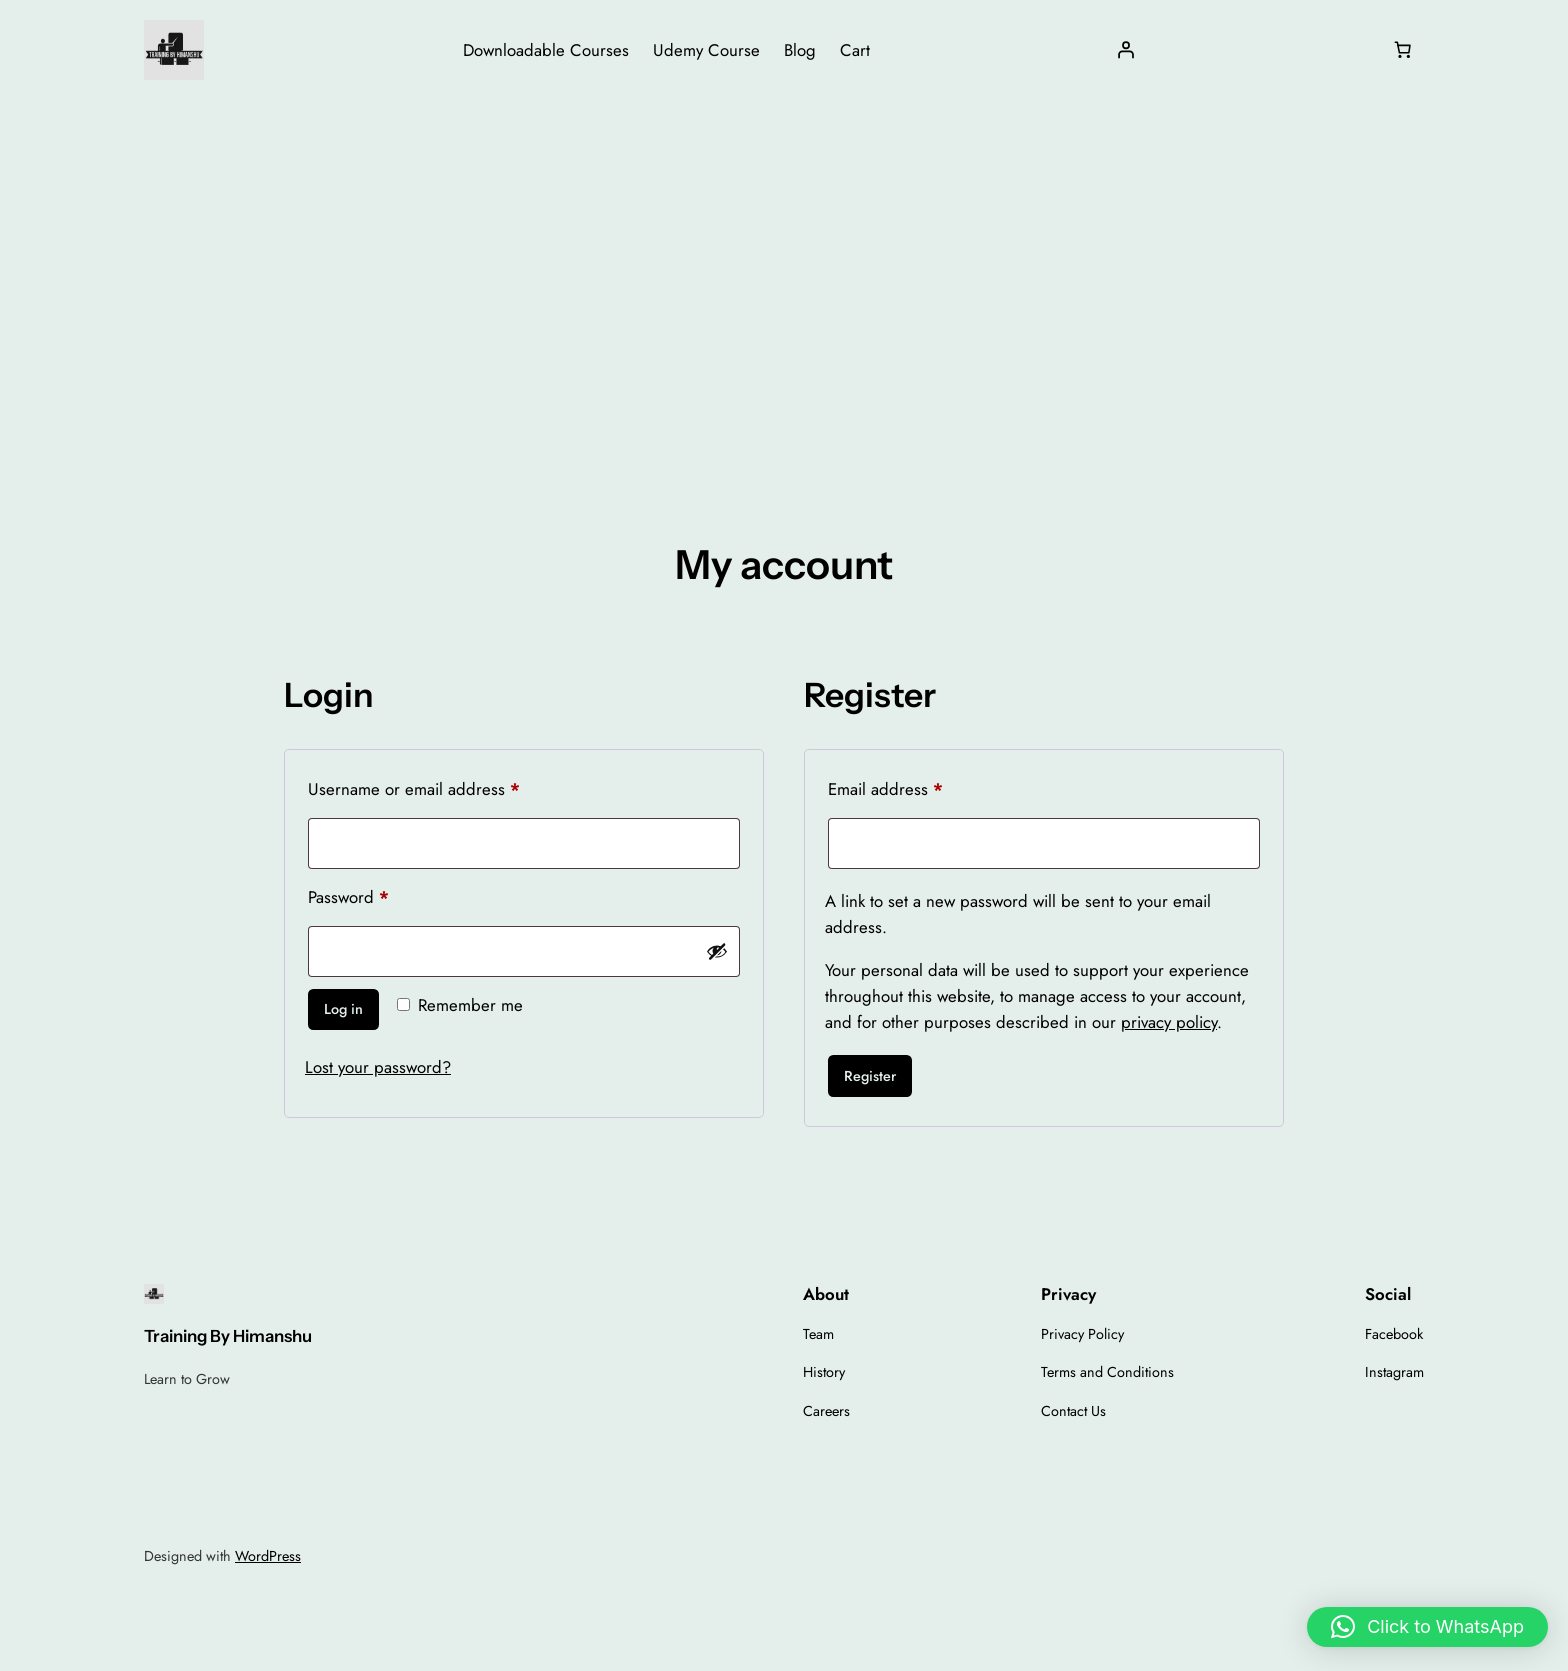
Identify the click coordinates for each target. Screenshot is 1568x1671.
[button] (1427, 1627)
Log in (343, 1009)
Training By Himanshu (228, 1336)
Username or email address (446, 787)
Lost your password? (378, 1067)
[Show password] (717, 951)
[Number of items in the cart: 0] (1403, 50)
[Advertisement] (784, 259)
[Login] (1126, 50)
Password (381, 895)
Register (870, 1076)
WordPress (268, 1556)
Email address (918, 787)
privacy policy (1169, 1022)
